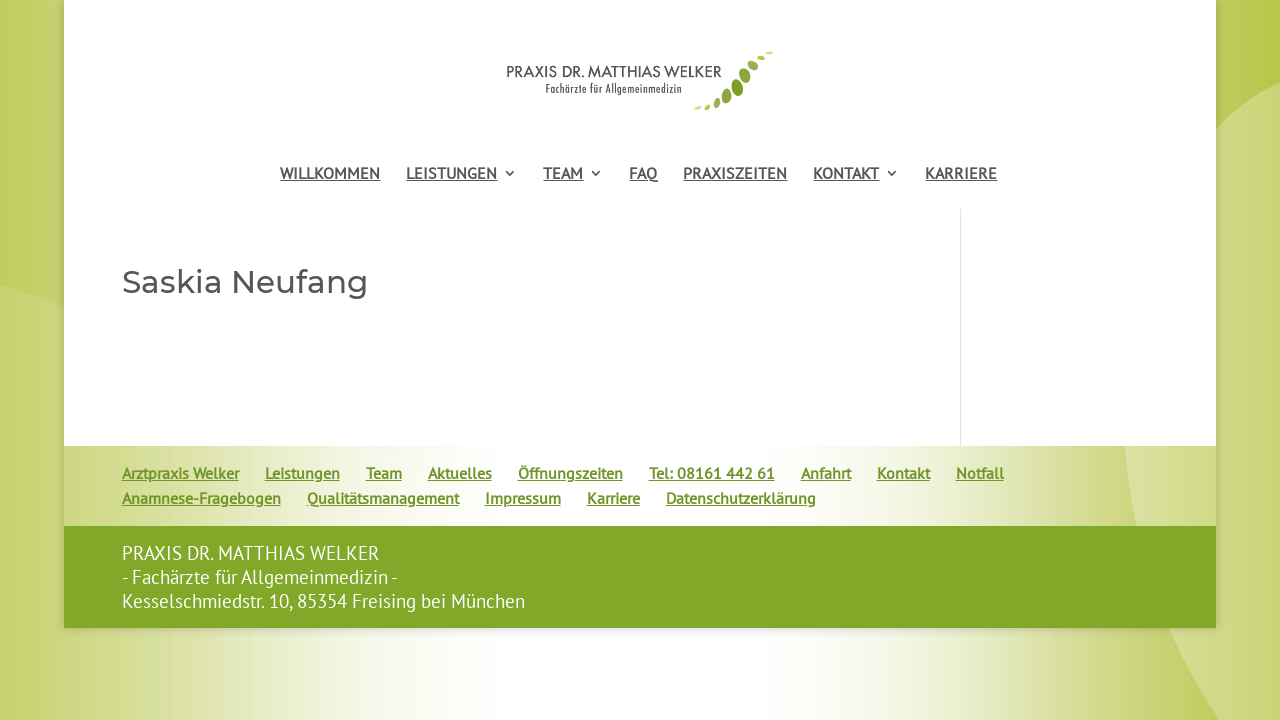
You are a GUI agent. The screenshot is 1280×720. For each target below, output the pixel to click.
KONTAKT (846, 174)
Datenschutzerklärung (741, 498)
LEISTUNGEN (451, 174)
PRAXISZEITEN (735, 174)
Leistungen (302, 473)
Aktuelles (460, 473)
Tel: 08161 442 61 (712, 473)
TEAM (563, 174)
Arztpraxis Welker (180, 473)
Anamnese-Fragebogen (201, 498)
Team (384, 473)
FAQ (643, 174)
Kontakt (903, 473)
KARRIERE (961, 174)
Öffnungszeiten (570, 473)
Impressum (523, 498)
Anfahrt (826, 473)
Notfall (980, 473)
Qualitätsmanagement (383, 498)
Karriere (613, 498)
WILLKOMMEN (330, 174)
